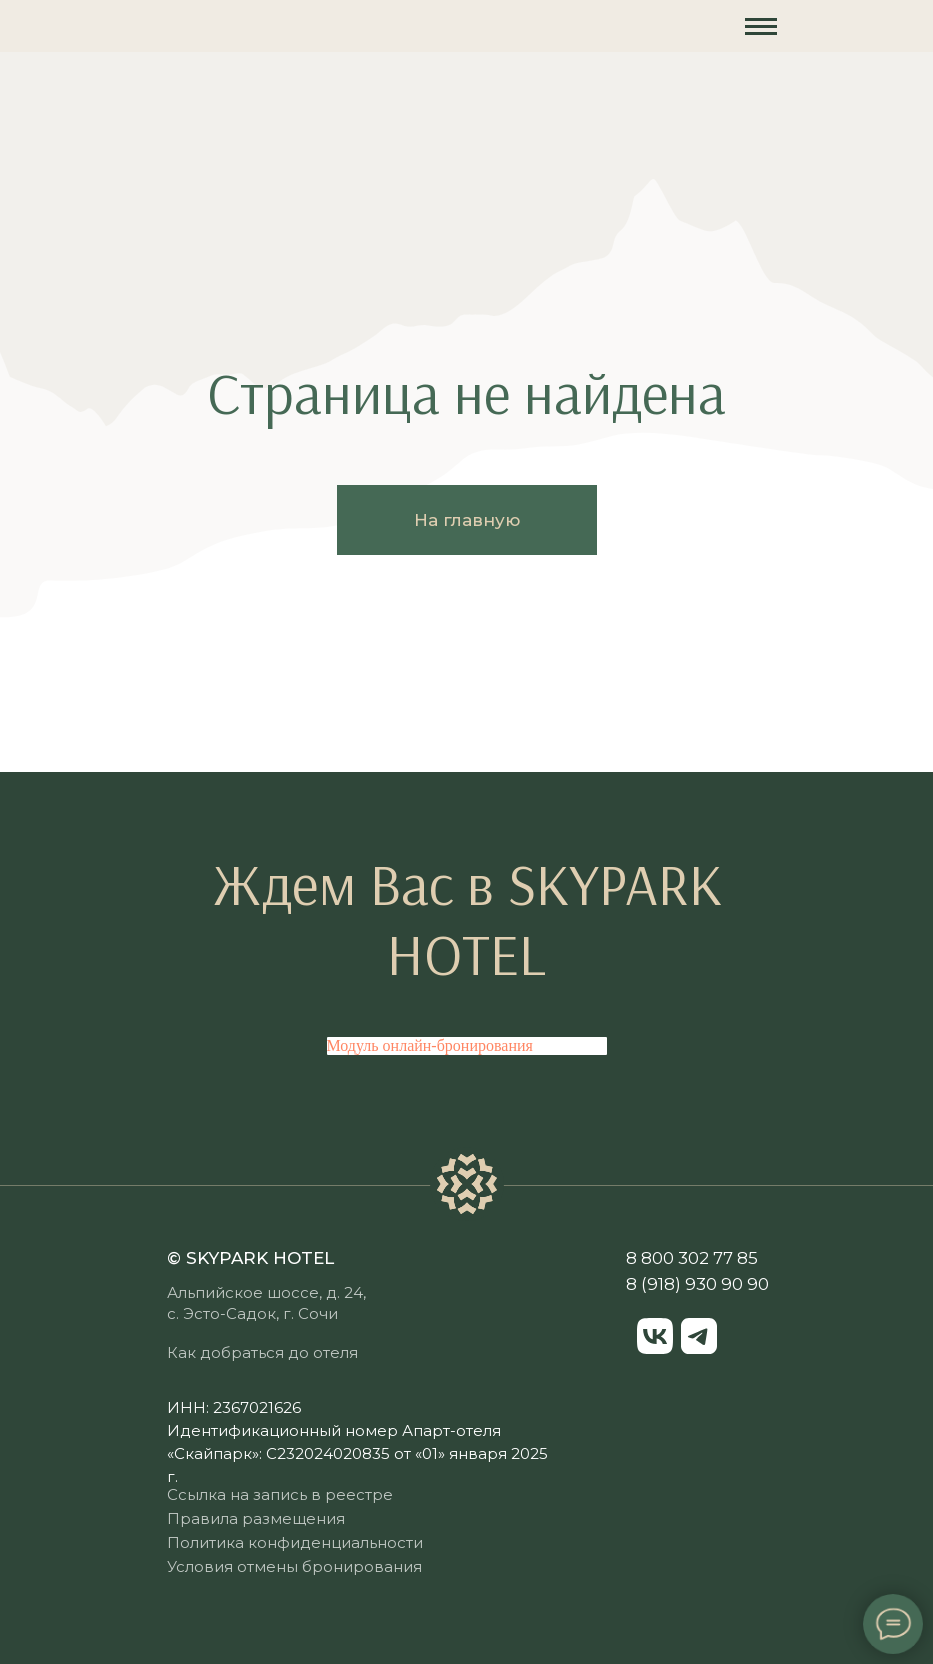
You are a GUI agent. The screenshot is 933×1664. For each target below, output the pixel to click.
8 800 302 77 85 (692, 1258)
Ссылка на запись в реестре (280, 1494)
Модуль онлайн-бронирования (430, 1045)
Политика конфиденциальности (295, 1542)
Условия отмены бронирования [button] (294, 1566)
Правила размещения (256, 1518)
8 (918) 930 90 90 (697, 1284)
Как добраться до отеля (262, 1352)
